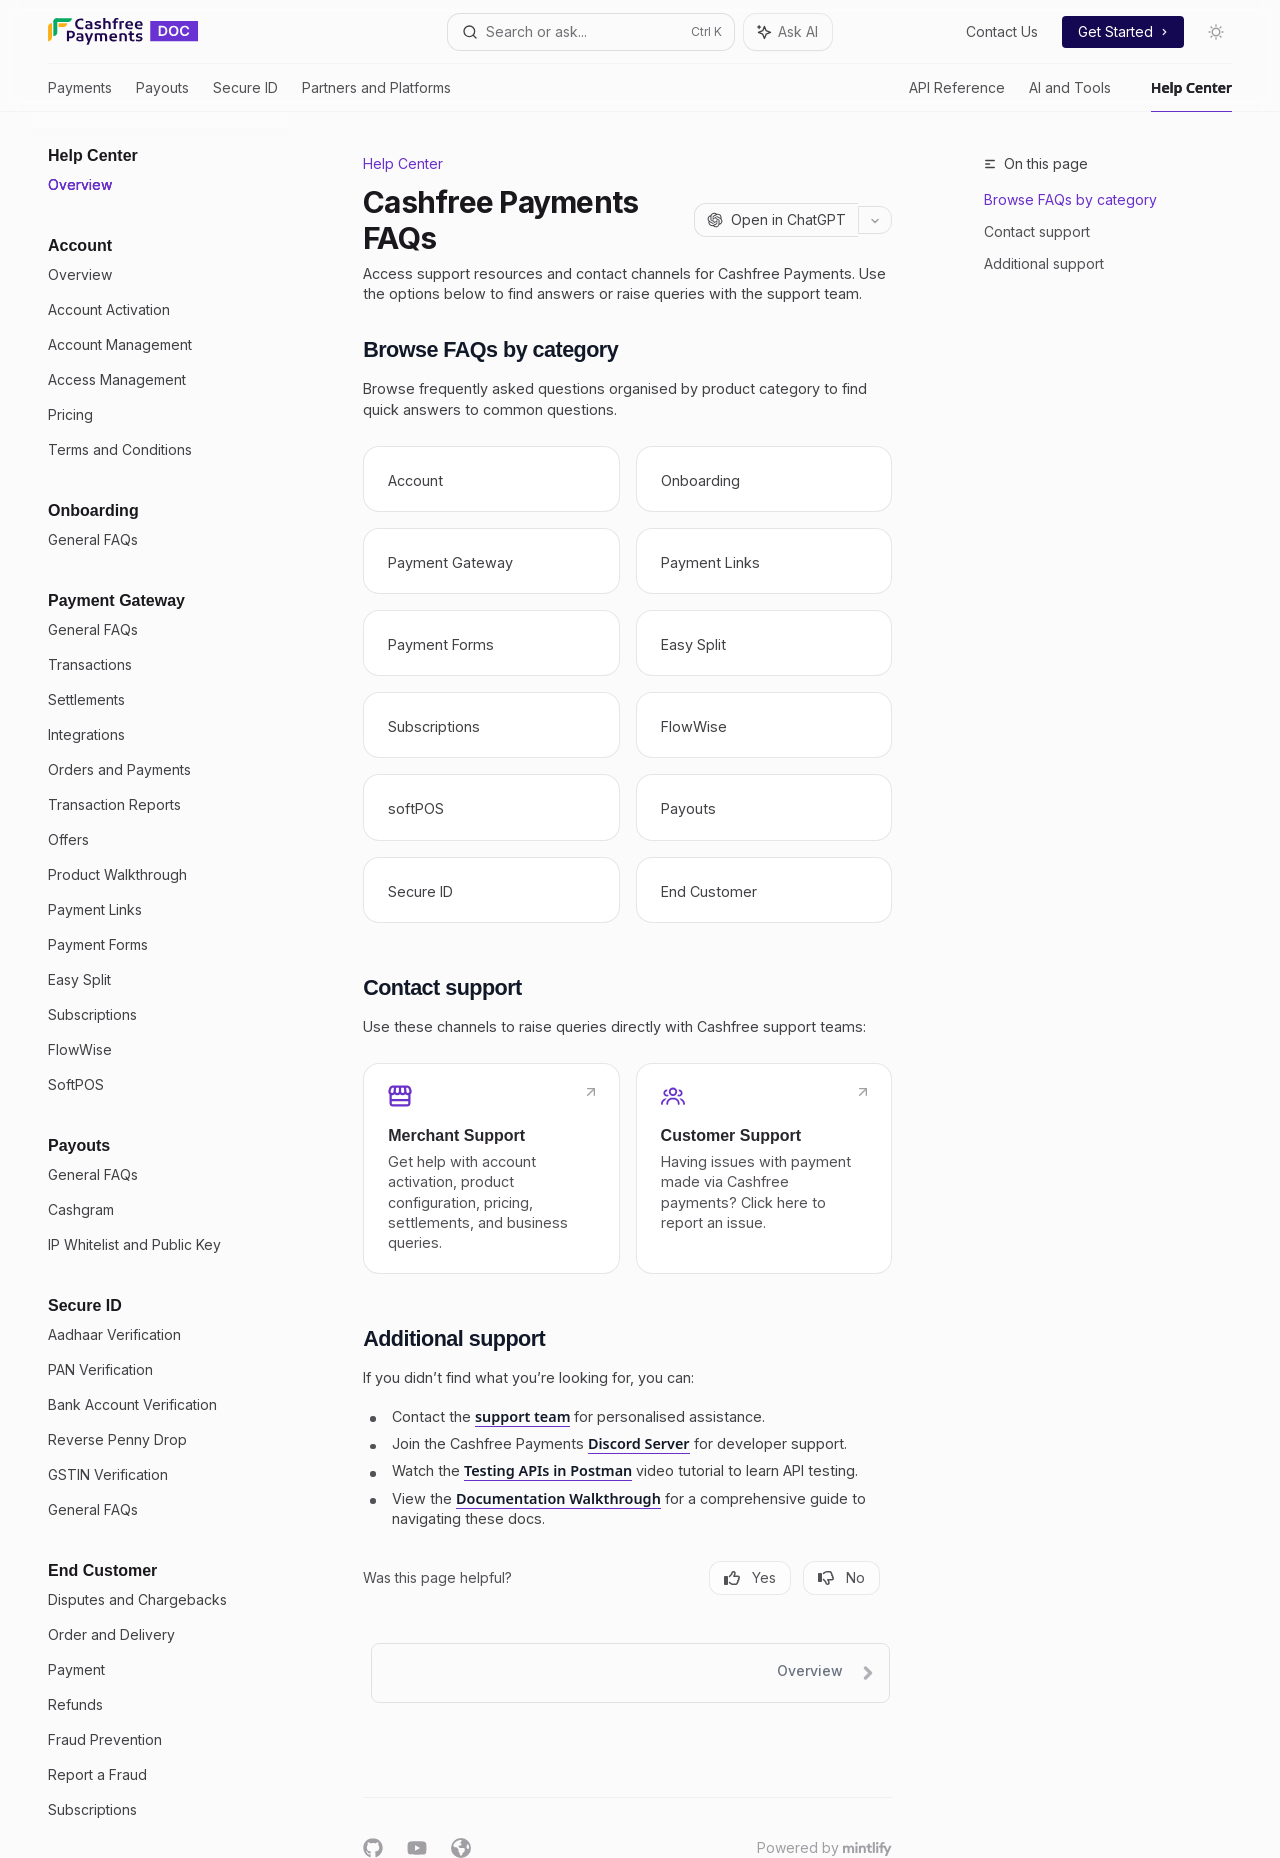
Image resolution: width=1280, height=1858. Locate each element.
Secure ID (245, 95)
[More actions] (875, 220)
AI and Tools (1070, 95)
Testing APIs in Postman (548, 1470)
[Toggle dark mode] (1216, 32)
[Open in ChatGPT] (776, 220)
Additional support (1044, 263)
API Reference (957, 95)
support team (523, 1416)
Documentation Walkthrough (558, 1498)
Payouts (162, 95)
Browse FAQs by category (1070, 199)
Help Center (1191, 95)
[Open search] (591, 32)
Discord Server (639, 1443)
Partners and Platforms (376, 95)
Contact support (1037, 231)
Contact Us (1002, 31)
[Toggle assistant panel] (788, 32)
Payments (80, 95)
